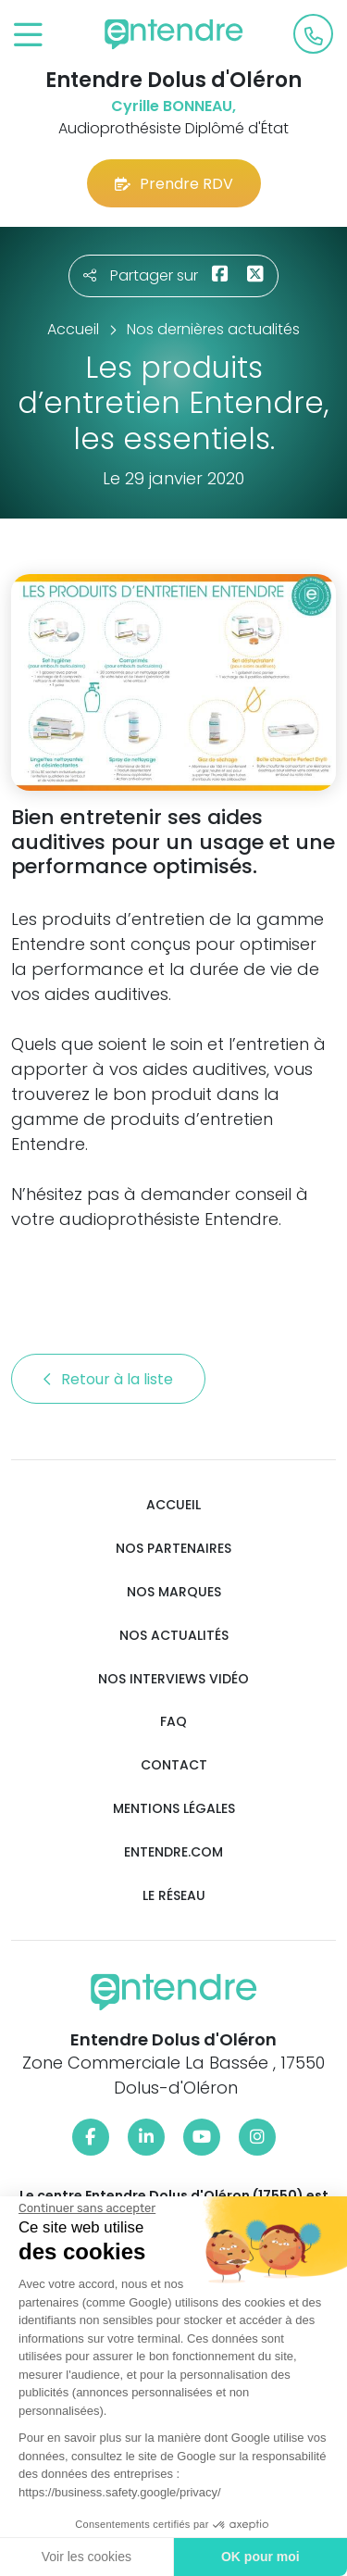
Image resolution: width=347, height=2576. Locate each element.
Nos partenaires (173, 1549)
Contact (174, 1765)
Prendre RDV (174, 183)
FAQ (173, 1722)
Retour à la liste (108, 1379)
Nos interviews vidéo (173, 1679)
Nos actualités (174, 1636)
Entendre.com (173, 1852)
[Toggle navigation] (28, 35)
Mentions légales (174, 1809)
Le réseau (174, 1896)
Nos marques (174, 1592)
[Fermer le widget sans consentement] (85, 2208)
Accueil (173, 1505)
